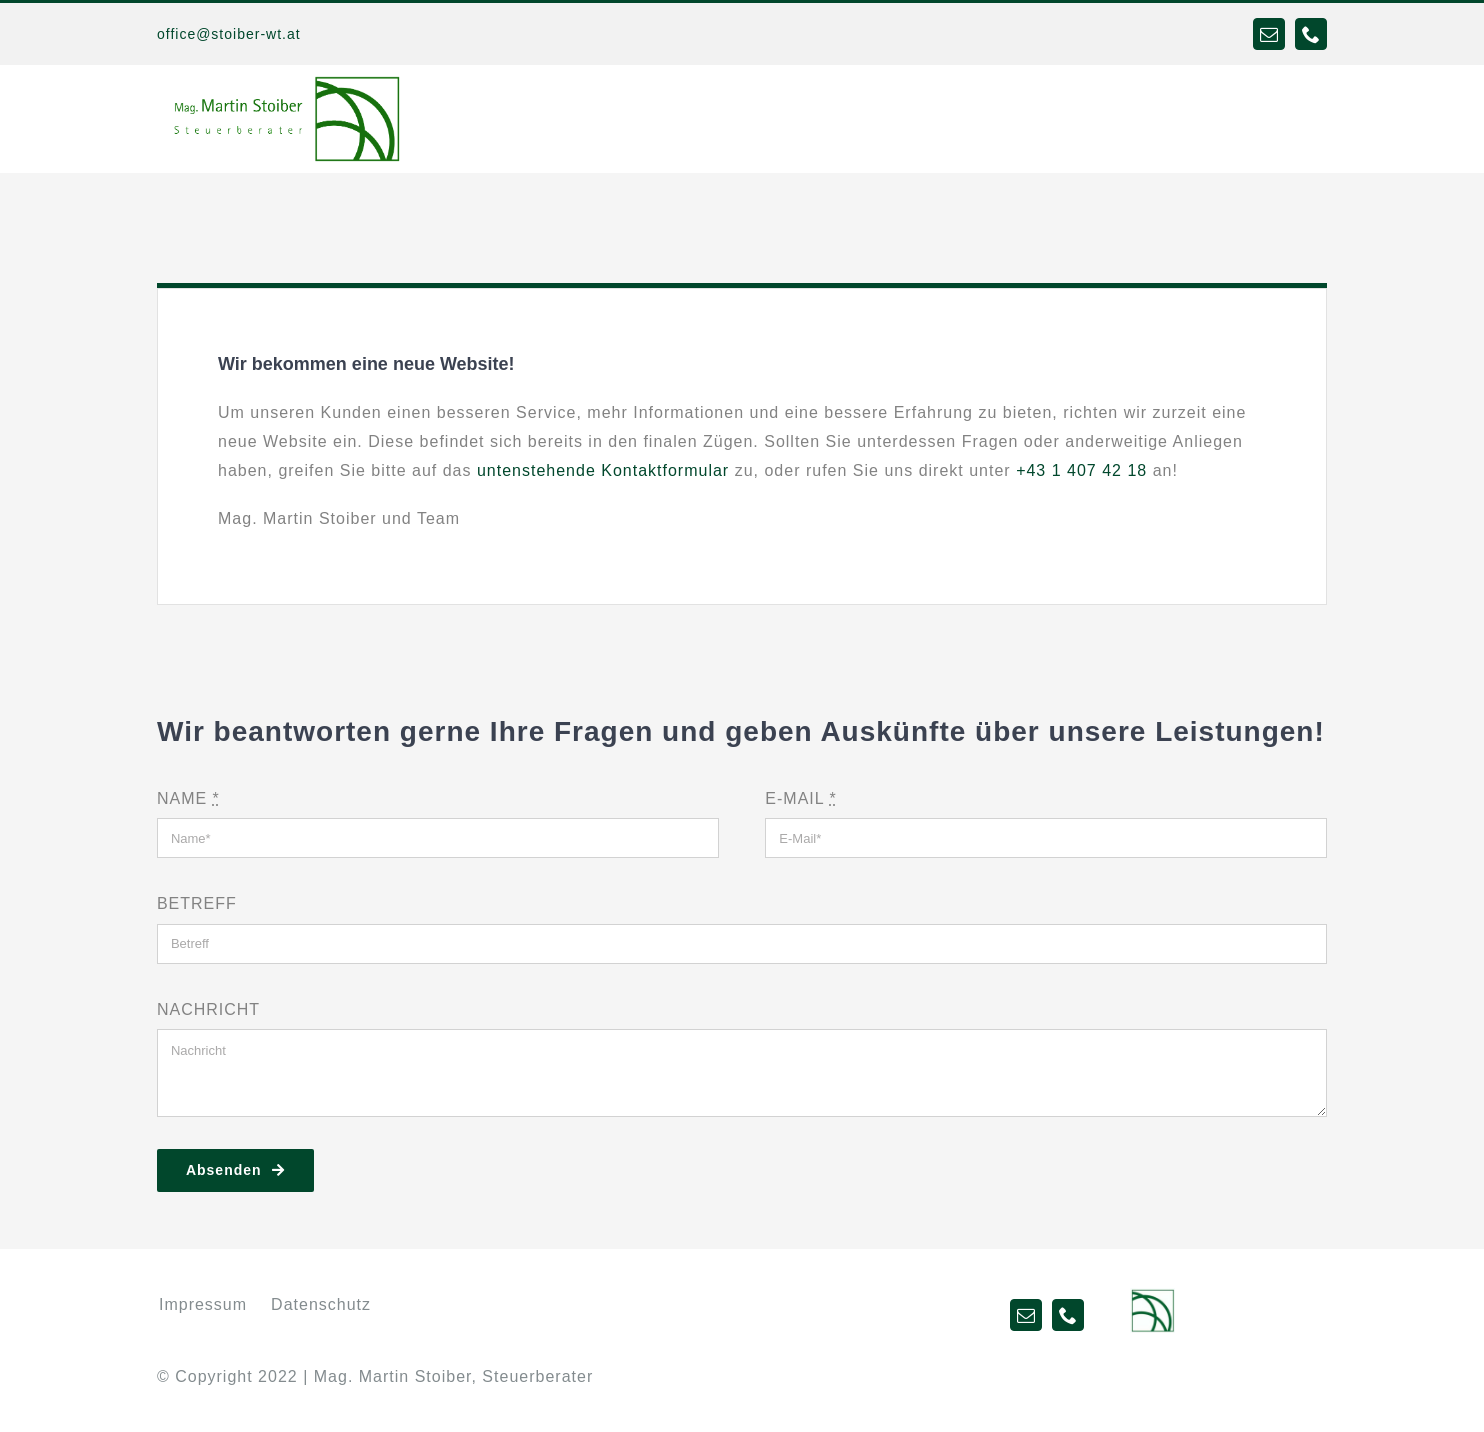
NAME (188, 798)
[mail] (1269, 34)
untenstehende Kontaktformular (603, 470)
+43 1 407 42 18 (1081, 470)
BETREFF (197, 903)
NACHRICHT (208, 1009)
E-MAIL (800, 798)
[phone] (1311, 34)
